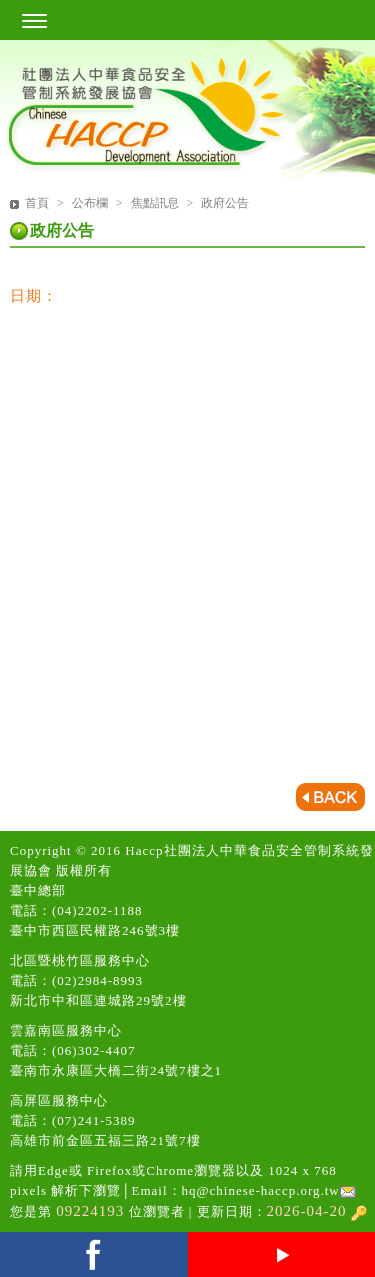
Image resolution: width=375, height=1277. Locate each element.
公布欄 (91, 203)
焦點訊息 (156, 203)
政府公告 (225, 203)
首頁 (37, 203)
